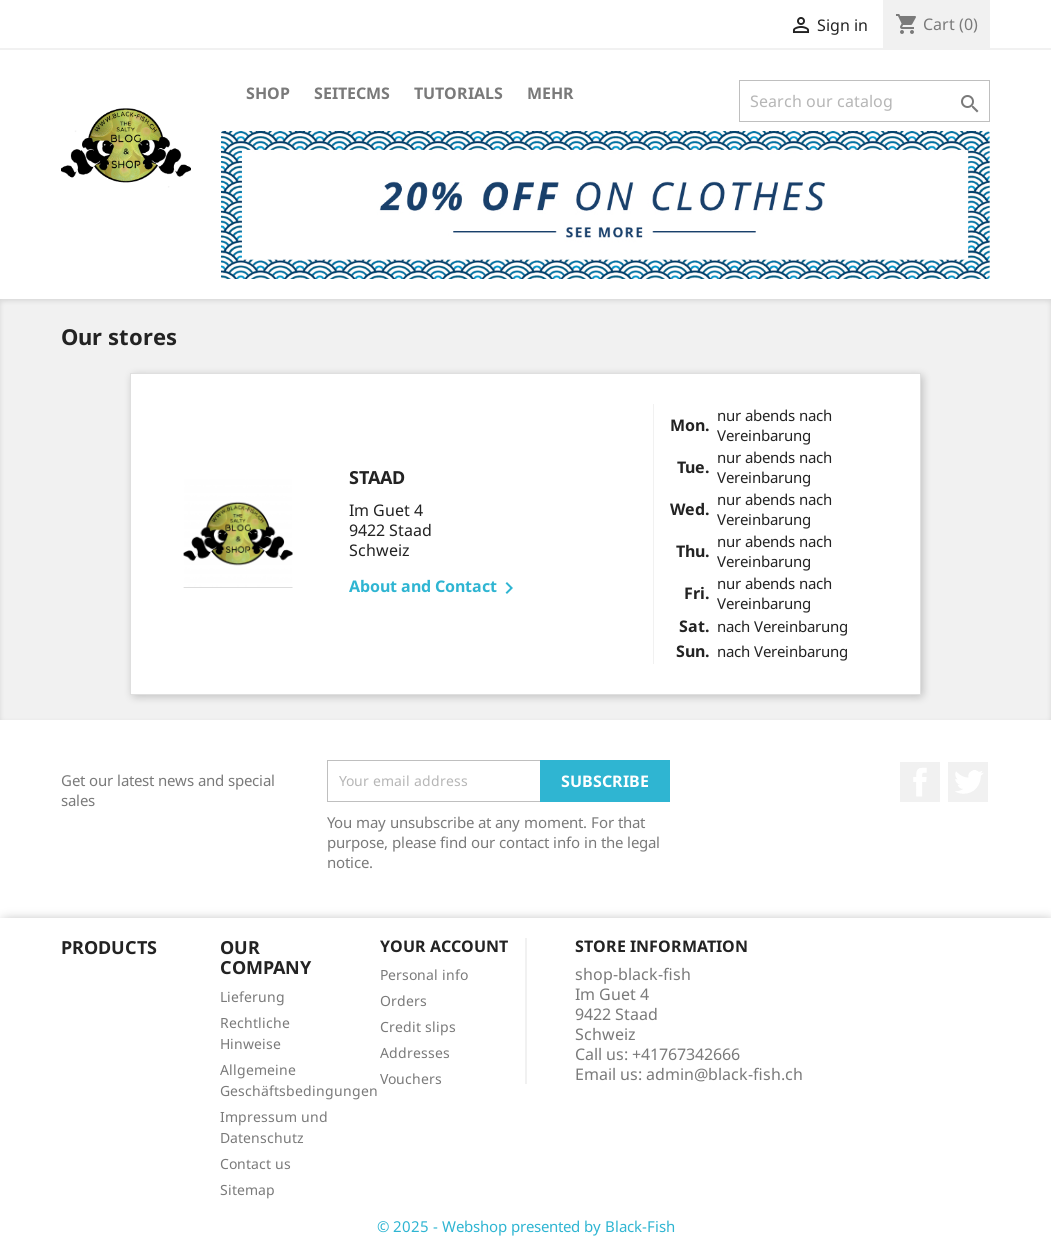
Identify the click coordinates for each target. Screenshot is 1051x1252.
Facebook (920, 782)
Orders (403, 1000)
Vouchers (411, 1078)
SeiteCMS (352, 93)
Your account (444, 946)
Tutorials (458, 93)
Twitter (968, 782)
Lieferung (252, 996)
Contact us (255, 1163)
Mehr (550, 93)
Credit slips (418, 1026)
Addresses (415, 1052)
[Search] (864, 101)
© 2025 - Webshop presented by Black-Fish (526, 1226)
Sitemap (247, 1189)
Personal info (424, 974)
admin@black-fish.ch (724, 1074)
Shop (268, 93)
